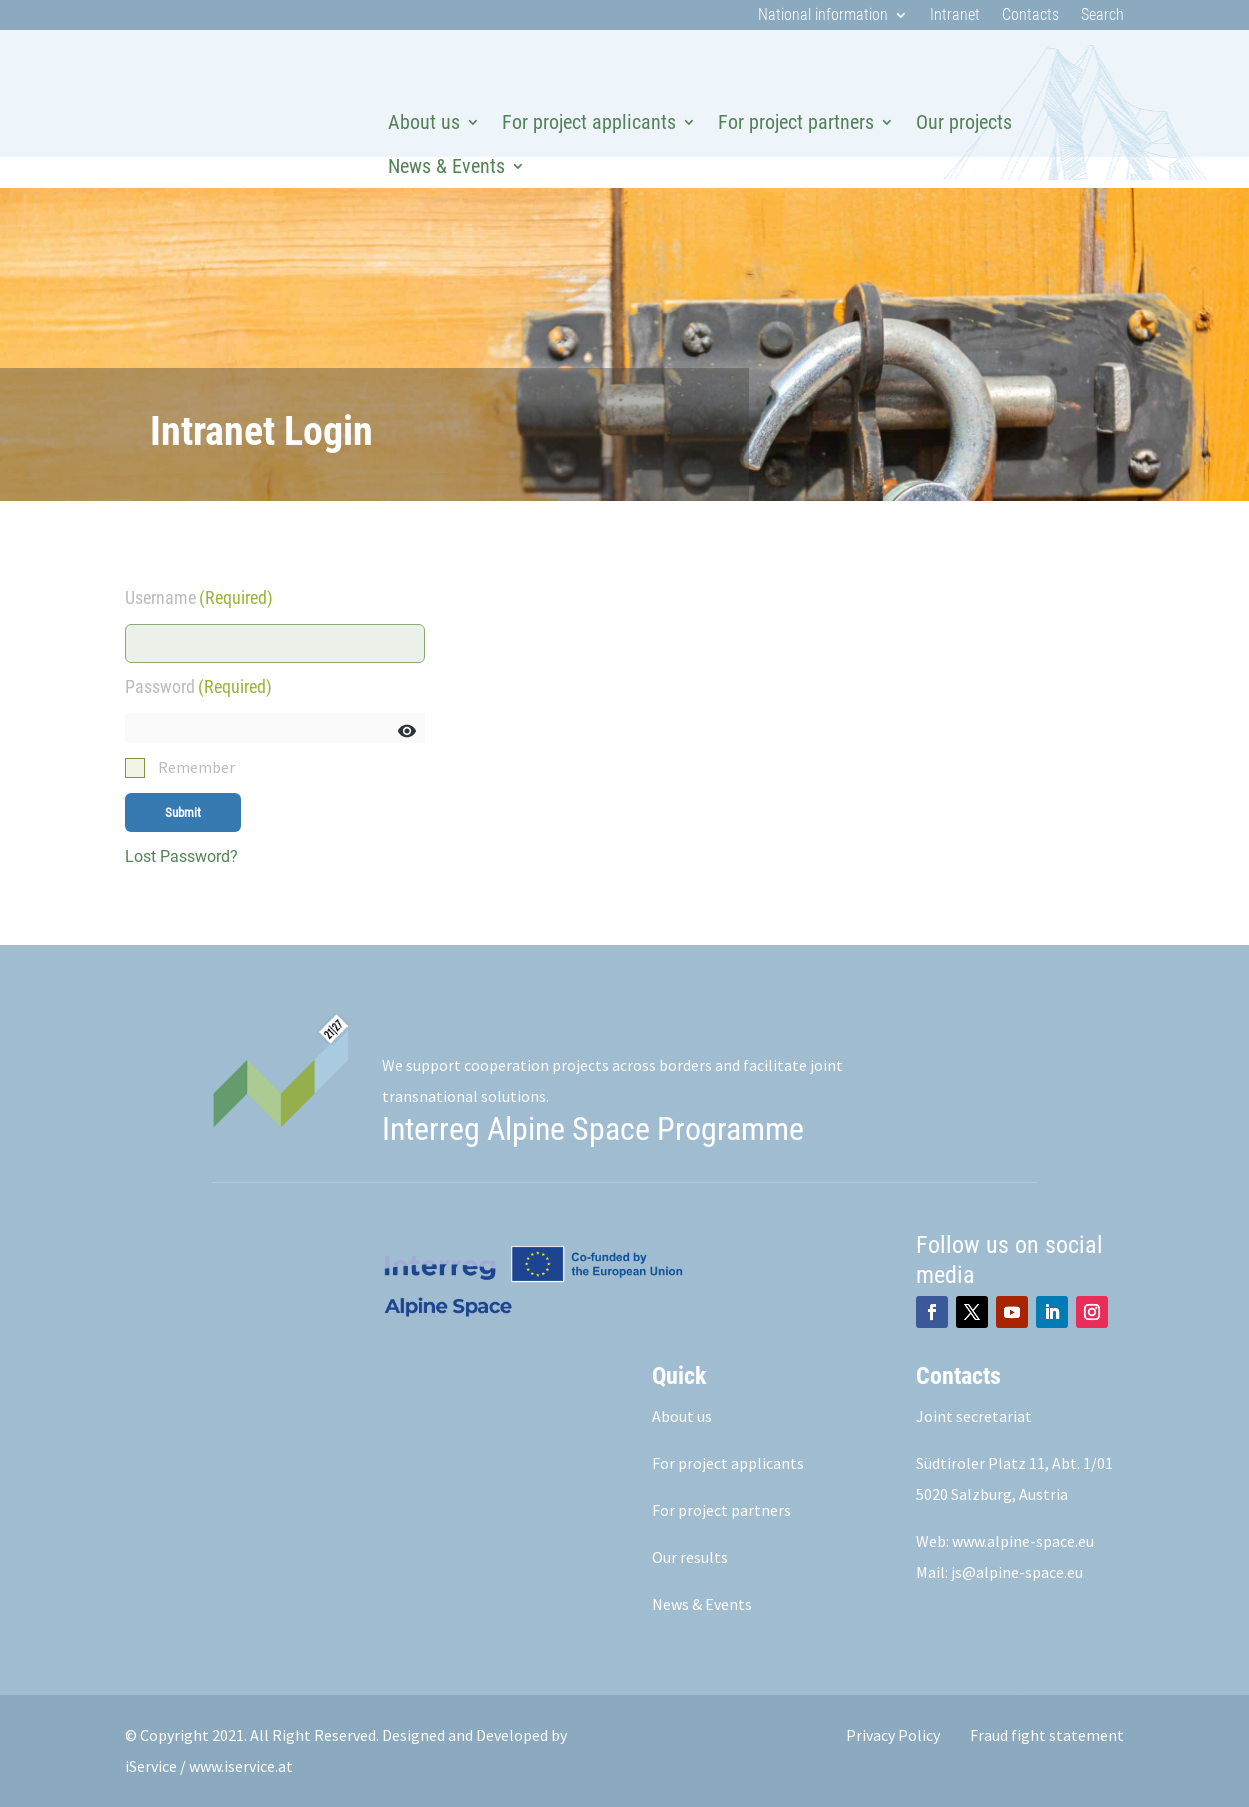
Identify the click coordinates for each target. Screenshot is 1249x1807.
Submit (183, 812)
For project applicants (589, 122)
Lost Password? (181, 856)
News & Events (446, 166)
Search (1102, 16)
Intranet (955, 16)
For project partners (796, 122)
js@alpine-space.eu (1017, 1572)
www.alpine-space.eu (1023, 1541)
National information (823, 16)
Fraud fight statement (1047, 1735)
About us (424, 122)
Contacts (1030, 16)
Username (199, 597)
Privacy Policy (893, 1735)
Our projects (964, 122)
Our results (690, 1557)
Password (198, 686)
